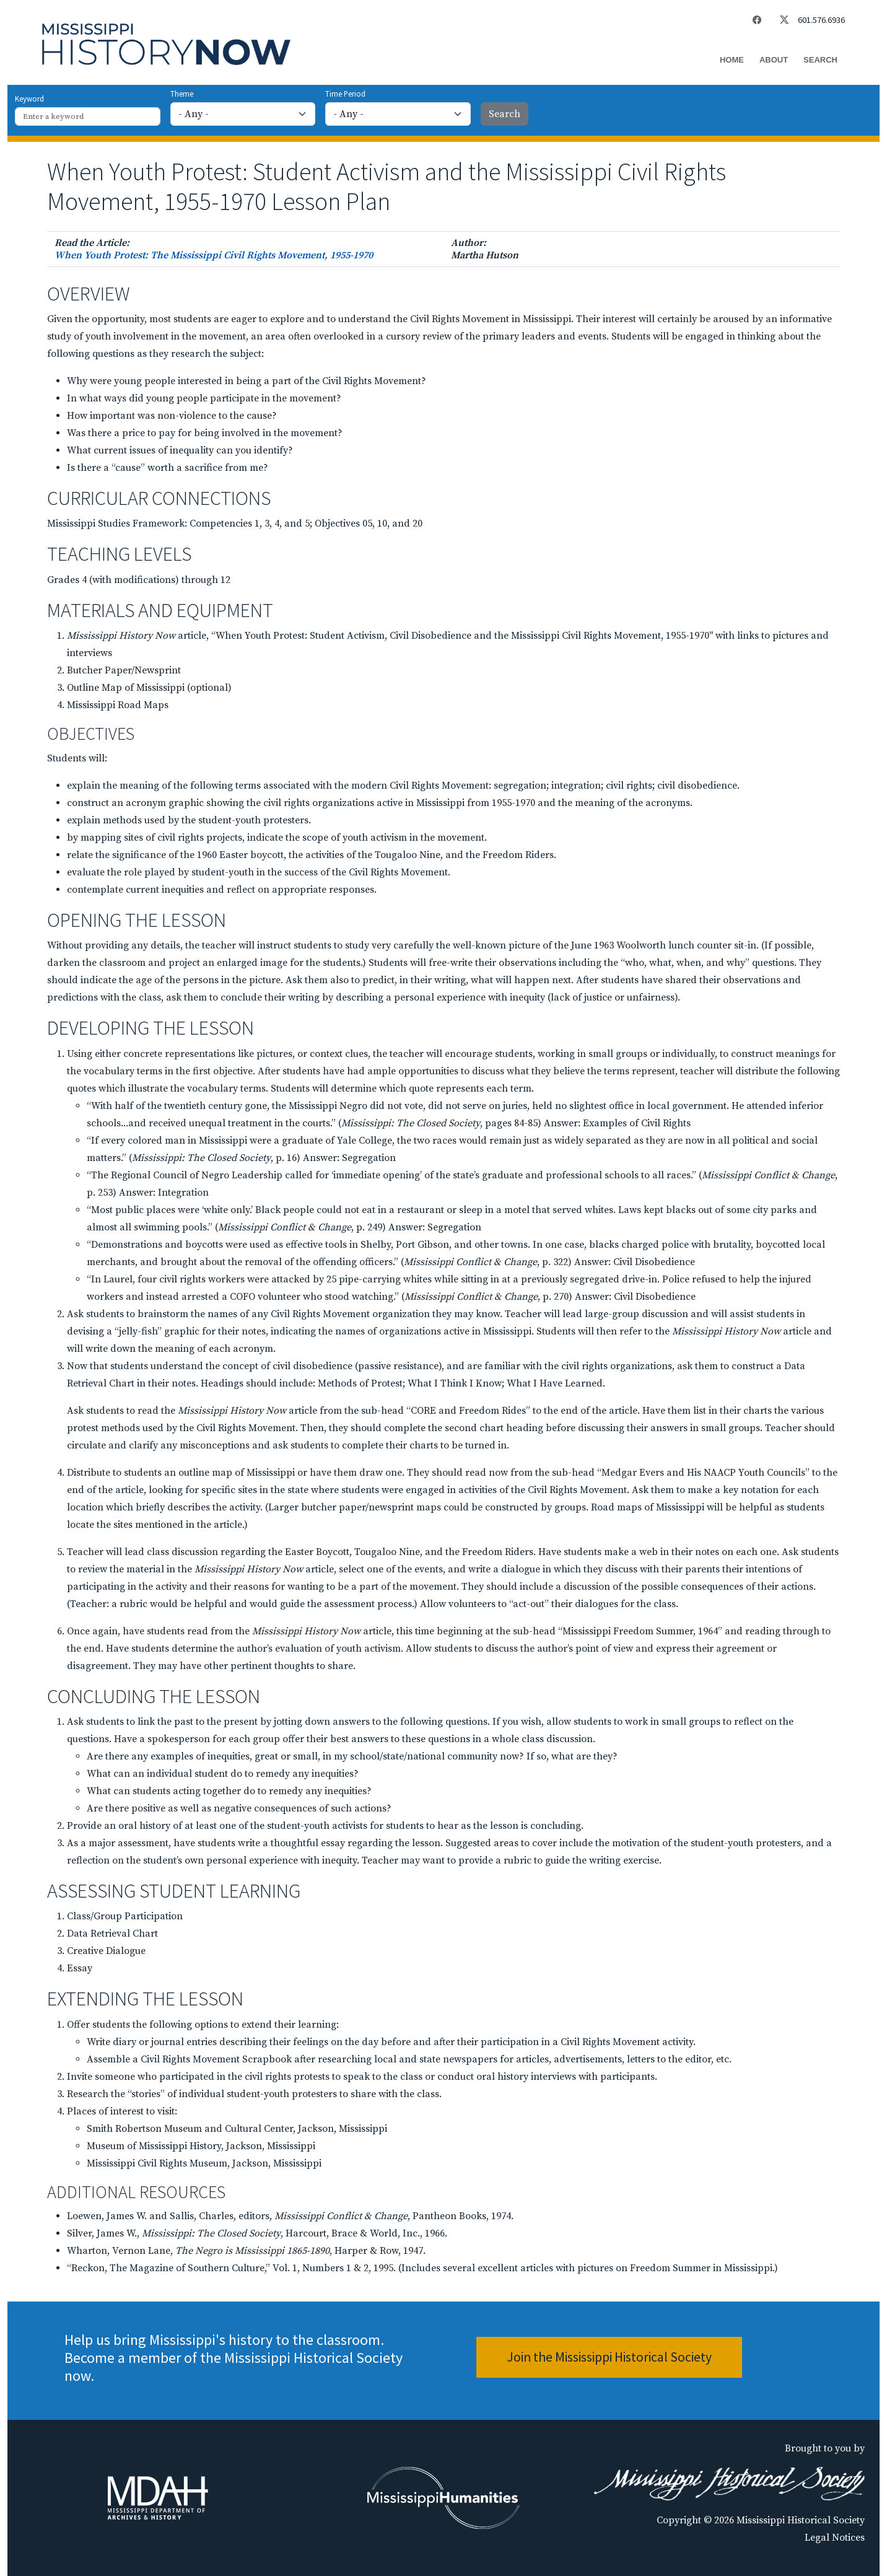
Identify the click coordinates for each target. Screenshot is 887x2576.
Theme (181, 94)
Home (732, 59)
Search (820, 59)
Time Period (345, 94)
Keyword (29, 98)
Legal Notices (835, 2537)
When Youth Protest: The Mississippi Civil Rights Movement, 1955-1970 (214, 255)
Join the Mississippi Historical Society (609, 2357)
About (773, 59)
